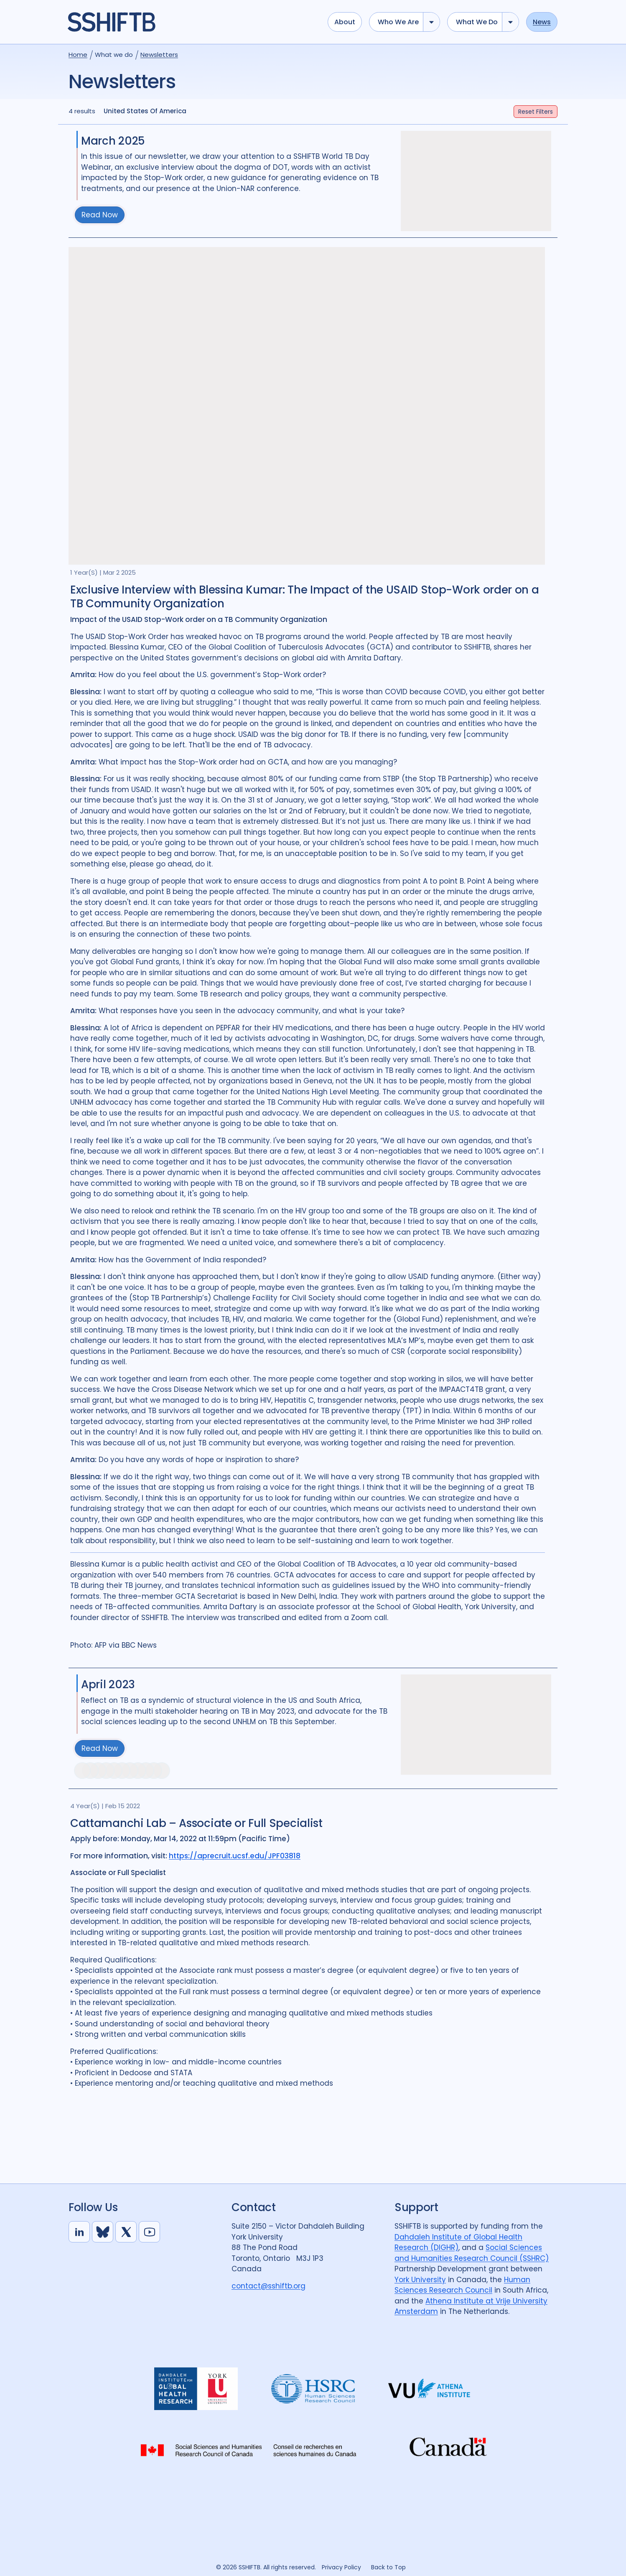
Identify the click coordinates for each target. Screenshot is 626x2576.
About (344, 22)
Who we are (398, 22)
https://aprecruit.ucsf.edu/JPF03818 (234, 1856)
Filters (535, 111)
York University (420, 2280)
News (542, 22)
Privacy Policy (341, 2567)
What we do (477, 22)
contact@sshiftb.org (268, 2286)
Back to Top (388, 2567)
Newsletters (159, 54)
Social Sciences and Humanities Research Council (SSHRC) (471, 2252)
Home (78, 54)
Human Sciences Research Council (462, 2285)
